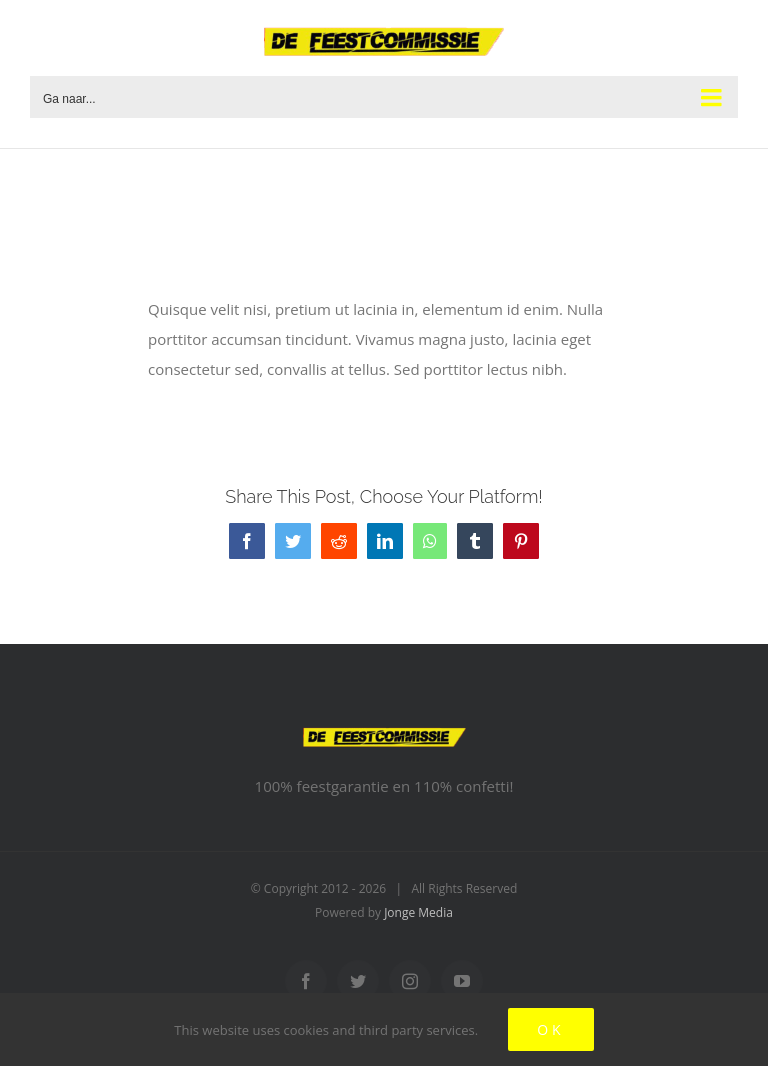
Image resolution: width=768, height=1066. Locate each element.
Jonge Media (418, 912)
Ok (550, 1029)
